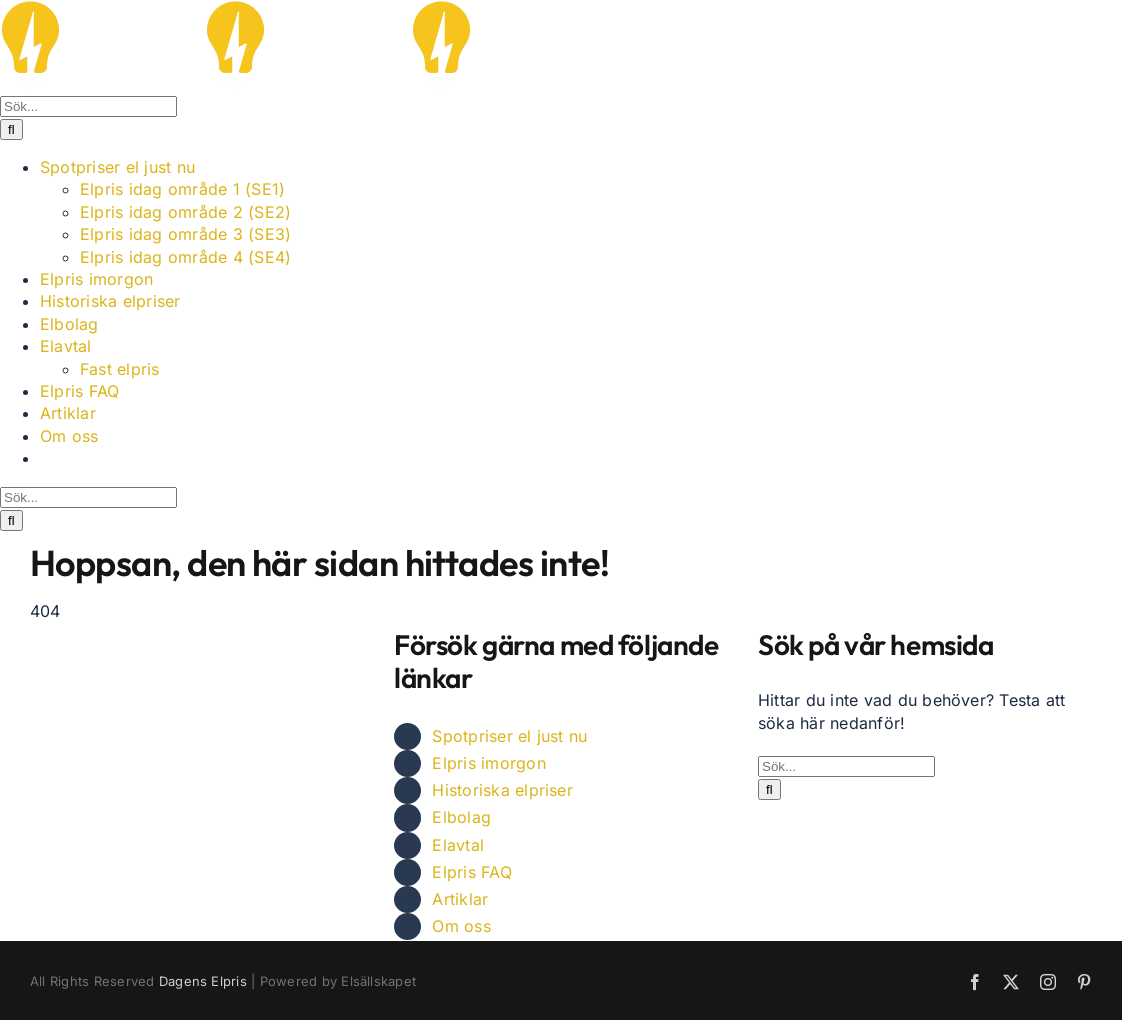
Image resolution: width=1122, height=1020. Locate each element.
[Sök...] (88, 106)
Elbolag (461, 817)
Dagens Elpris (203, 981)
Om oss (461, 926)
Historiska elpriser (502, 790)
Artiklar (460, 899)
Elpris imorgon (488, 763)
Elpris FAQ (471, 872)
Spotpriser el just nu (509, 736)
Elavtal (458, 845)
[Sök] (11, 129)
